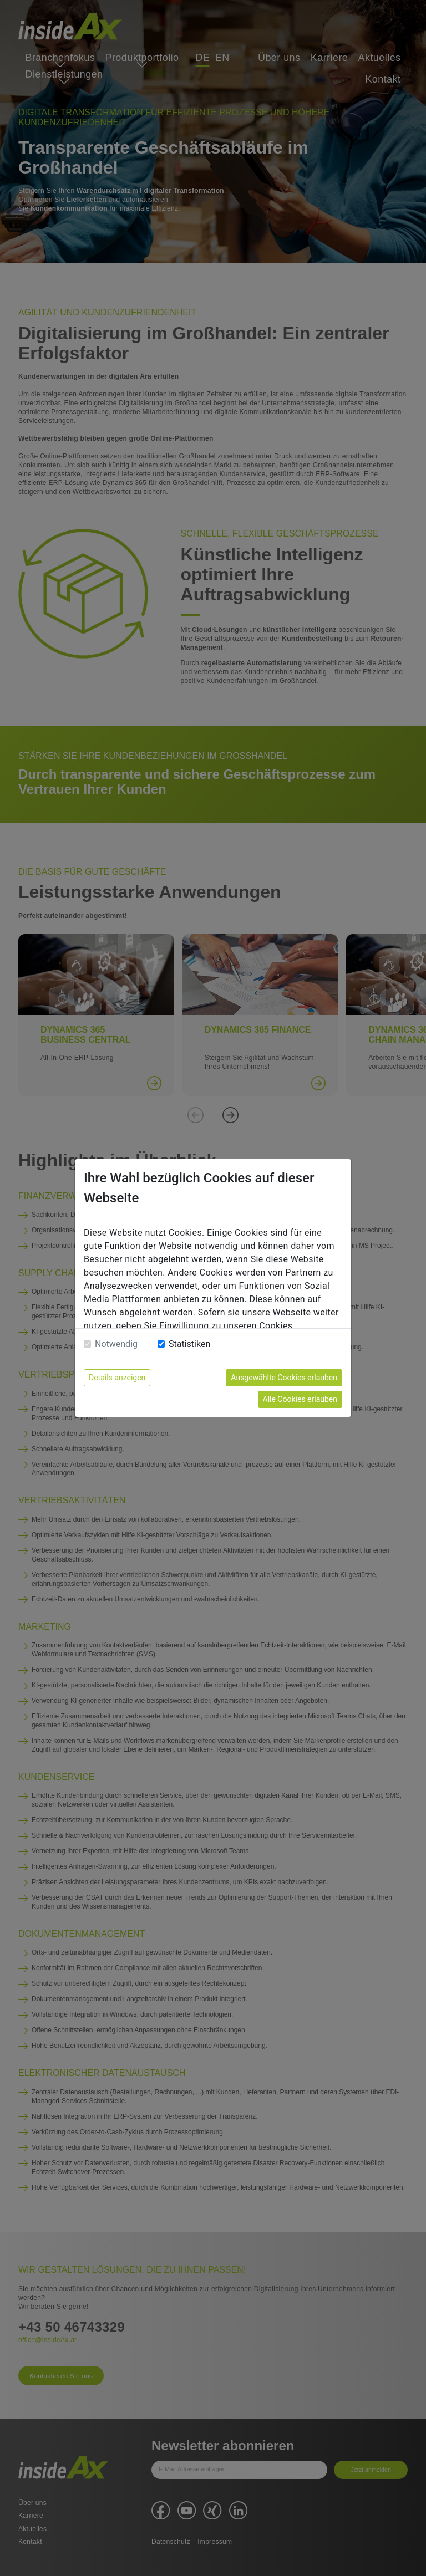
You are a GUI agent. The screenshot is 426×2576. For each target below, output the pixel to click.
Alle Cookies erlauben (300, 1399)
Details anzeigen (117, 1377)
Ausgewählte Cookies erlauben (284, 1377)
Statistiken (189, 1344)
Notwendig (116, 1344)
